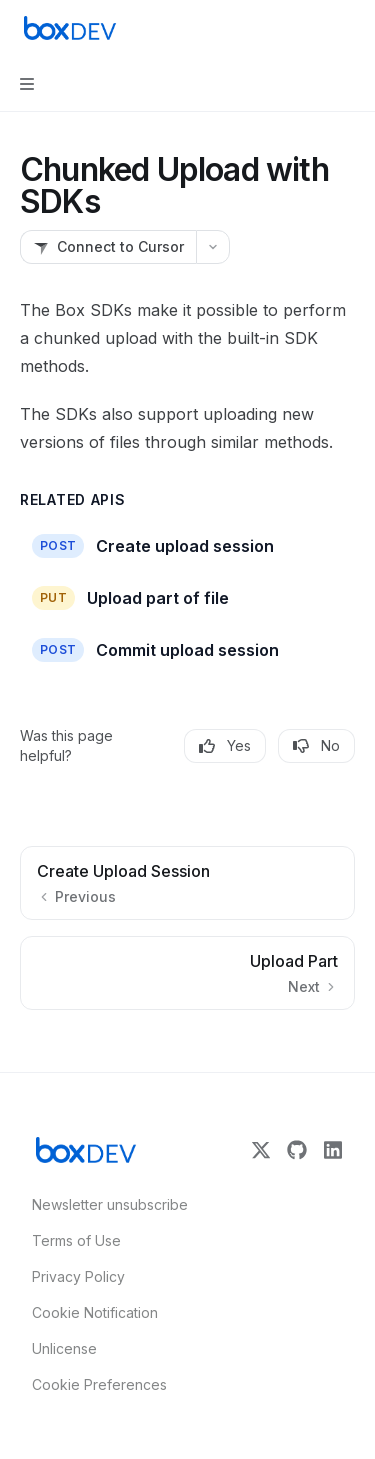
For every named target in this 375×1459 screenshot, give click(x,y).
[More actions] (349, 28)
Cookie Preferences (99, 1384)
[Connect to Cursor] (108, 247)
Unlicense (64, 1348)
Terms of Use (76, 1240)
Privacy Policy (78, 1276)
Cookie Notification (95, 1312)
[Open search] (311, 28)
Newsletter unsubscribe (104, 1204)
